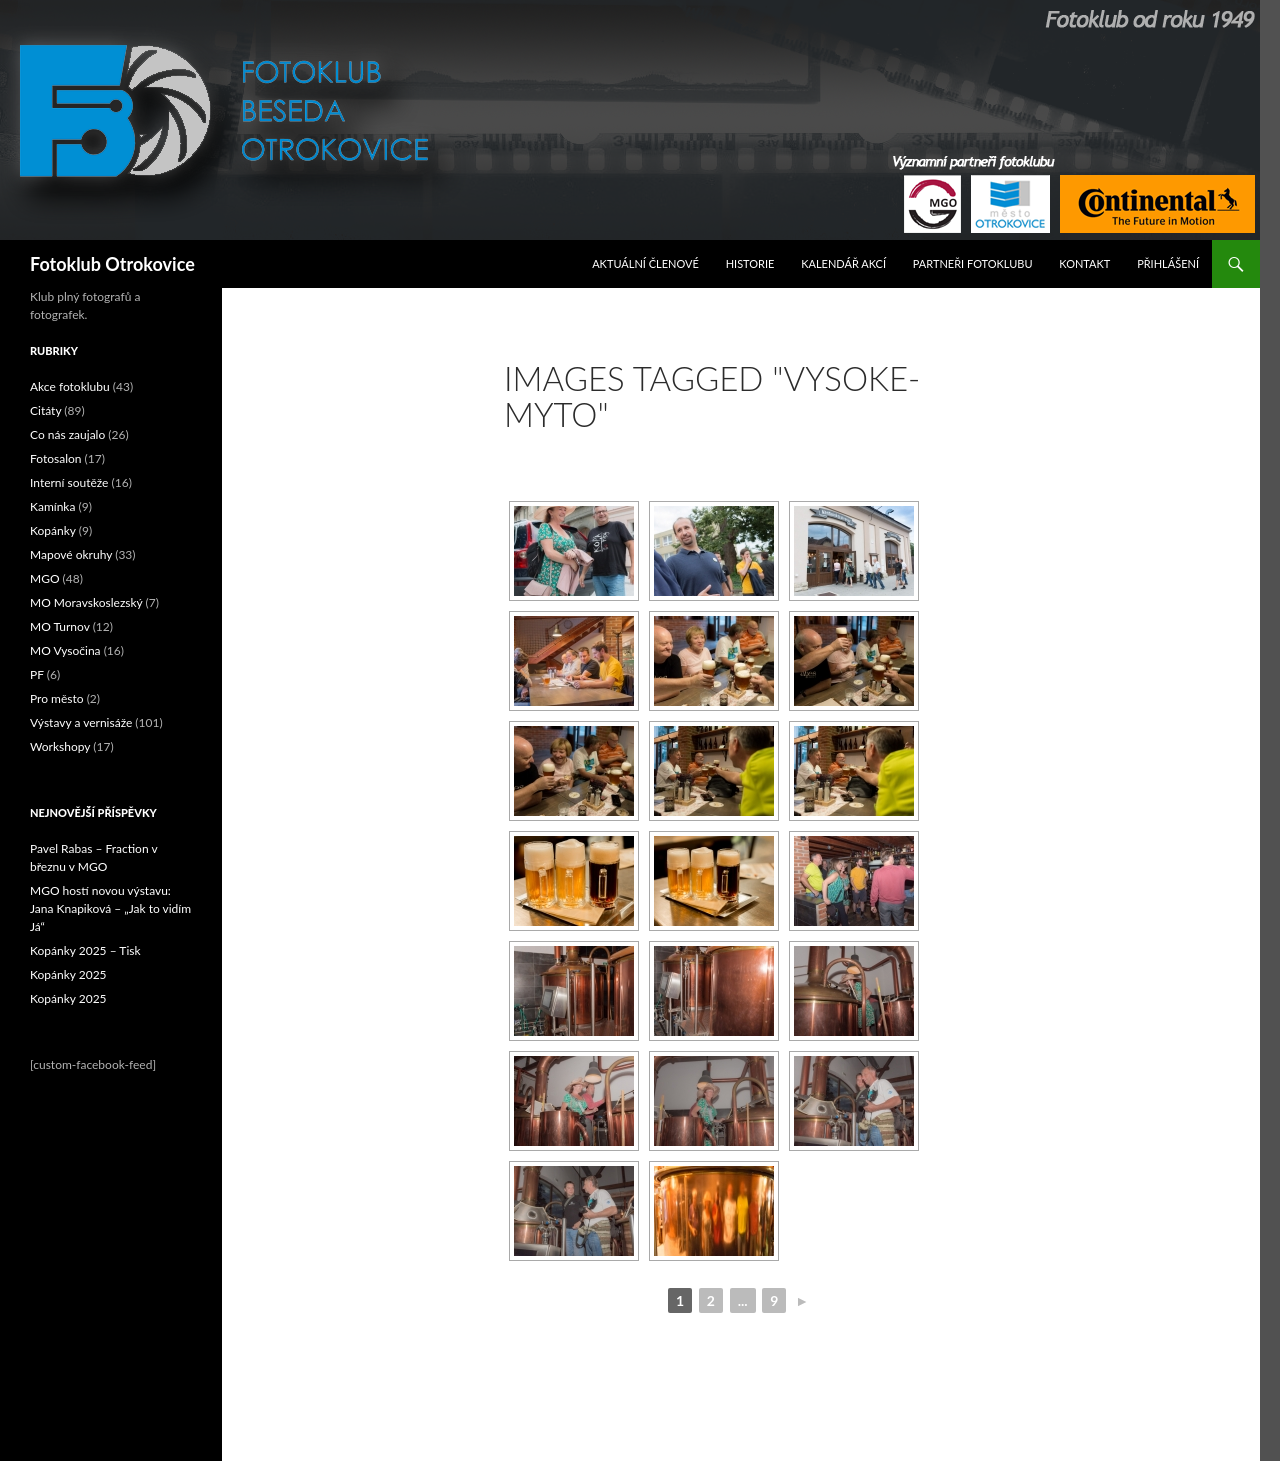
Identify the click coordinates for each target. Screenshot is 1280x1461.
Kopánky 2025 (68, 974)
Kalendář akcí (843, 263)
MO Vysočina (65, 650)
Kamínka (52, 506)
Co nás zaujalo (67, 434)
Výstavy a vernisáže (81, 722)
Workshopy (60, 746)
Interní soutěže (69, 482)
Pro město (57, 698)
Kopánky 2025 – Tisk (85, 950)
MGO (45, 578)
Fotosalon (56, 458)
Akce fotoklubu (70, 386)
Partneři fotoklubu (973, 263)
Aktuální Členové (645, 263)
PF (37, 674)
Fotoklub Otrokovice (112, 264)
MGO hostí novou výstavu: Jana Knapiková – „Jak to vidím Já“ (110, 908)
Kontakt (1084, 263)
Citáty (45, 410)
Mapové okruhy (71, 554)
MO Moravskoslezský (86, 602)
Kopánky (53, 530)
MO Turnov (60, 626)
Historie (750, 263)
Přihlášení (1168, 263)
